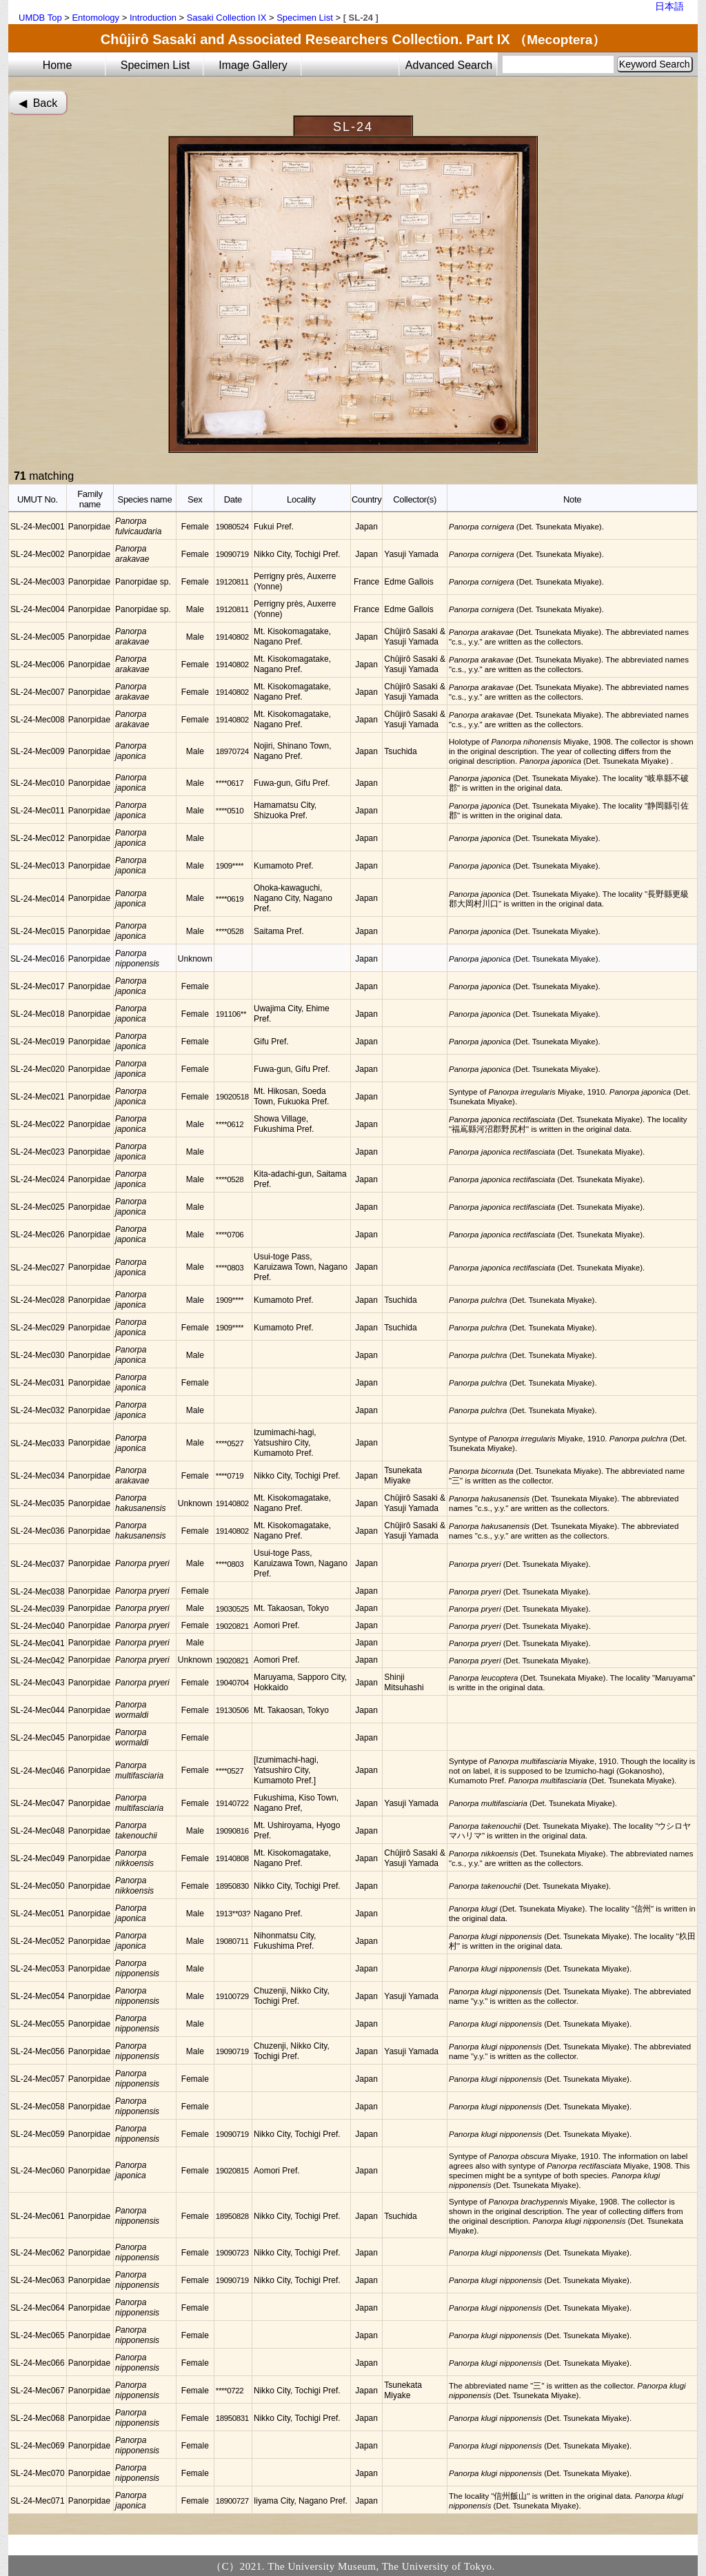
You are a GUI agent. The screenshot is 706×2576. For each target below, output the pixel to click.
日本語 (669, 6)
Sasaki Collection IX (227, 17)
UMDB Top (40, 17)
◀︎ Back (38, 103)
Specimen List (304, 17)
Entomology (95, 17)
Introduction (153, 17)
